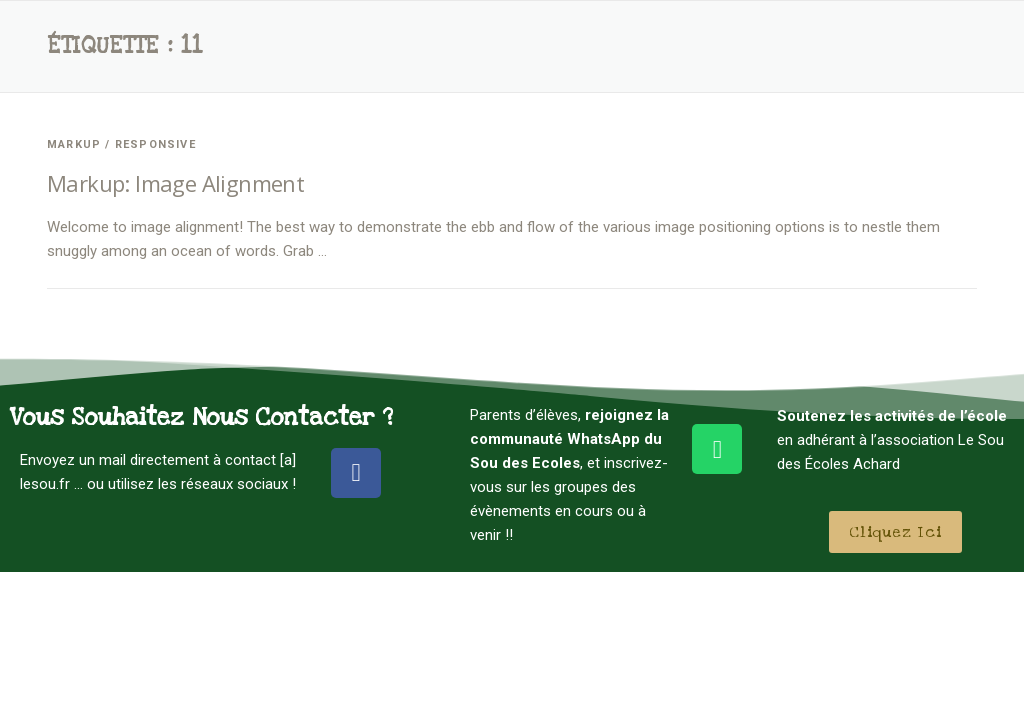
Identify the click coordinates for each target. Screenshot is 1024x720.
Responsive (155, 144)
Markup (74, 144)
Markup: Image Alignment (175, 183)
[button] (895, 532)
